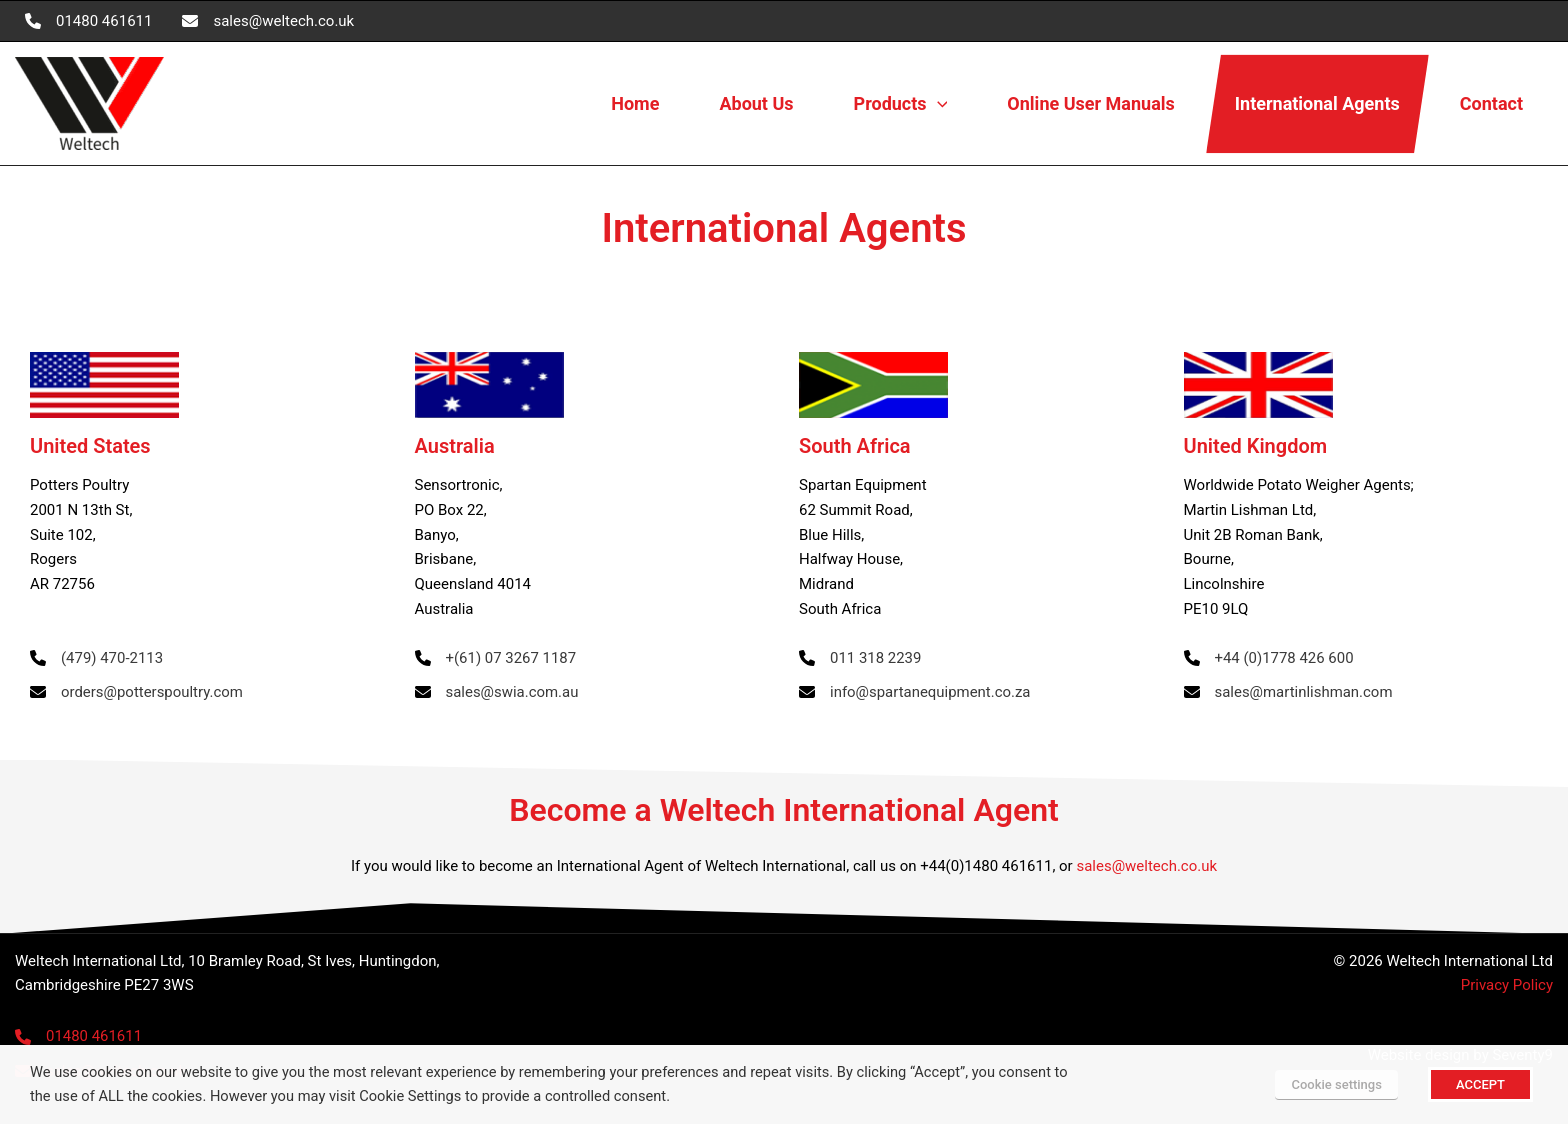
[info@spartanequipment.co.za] (915, 692)
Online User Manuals (1090, 103)
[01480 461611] (88, 21)
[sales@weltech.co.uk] (268, 21)
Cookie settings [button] (1336, 1084)
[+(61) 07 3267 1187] (496, 658)
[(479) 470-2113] (97, 658)
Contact (1491, 103)
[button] (937, 104)
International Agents (1317, 103)
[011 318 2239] (860, 658)
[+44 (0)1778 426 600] (1269, 658)
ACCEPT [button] (1480, 1084)
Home (635, 103)
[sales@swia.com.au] (497, 692)
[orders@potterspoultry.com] (137, 692)
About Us (756, 103)
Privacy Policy (1507, 985)
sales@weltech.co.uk (1146, 866)
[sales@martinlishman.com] (1289, 692)
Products (901, 104)
